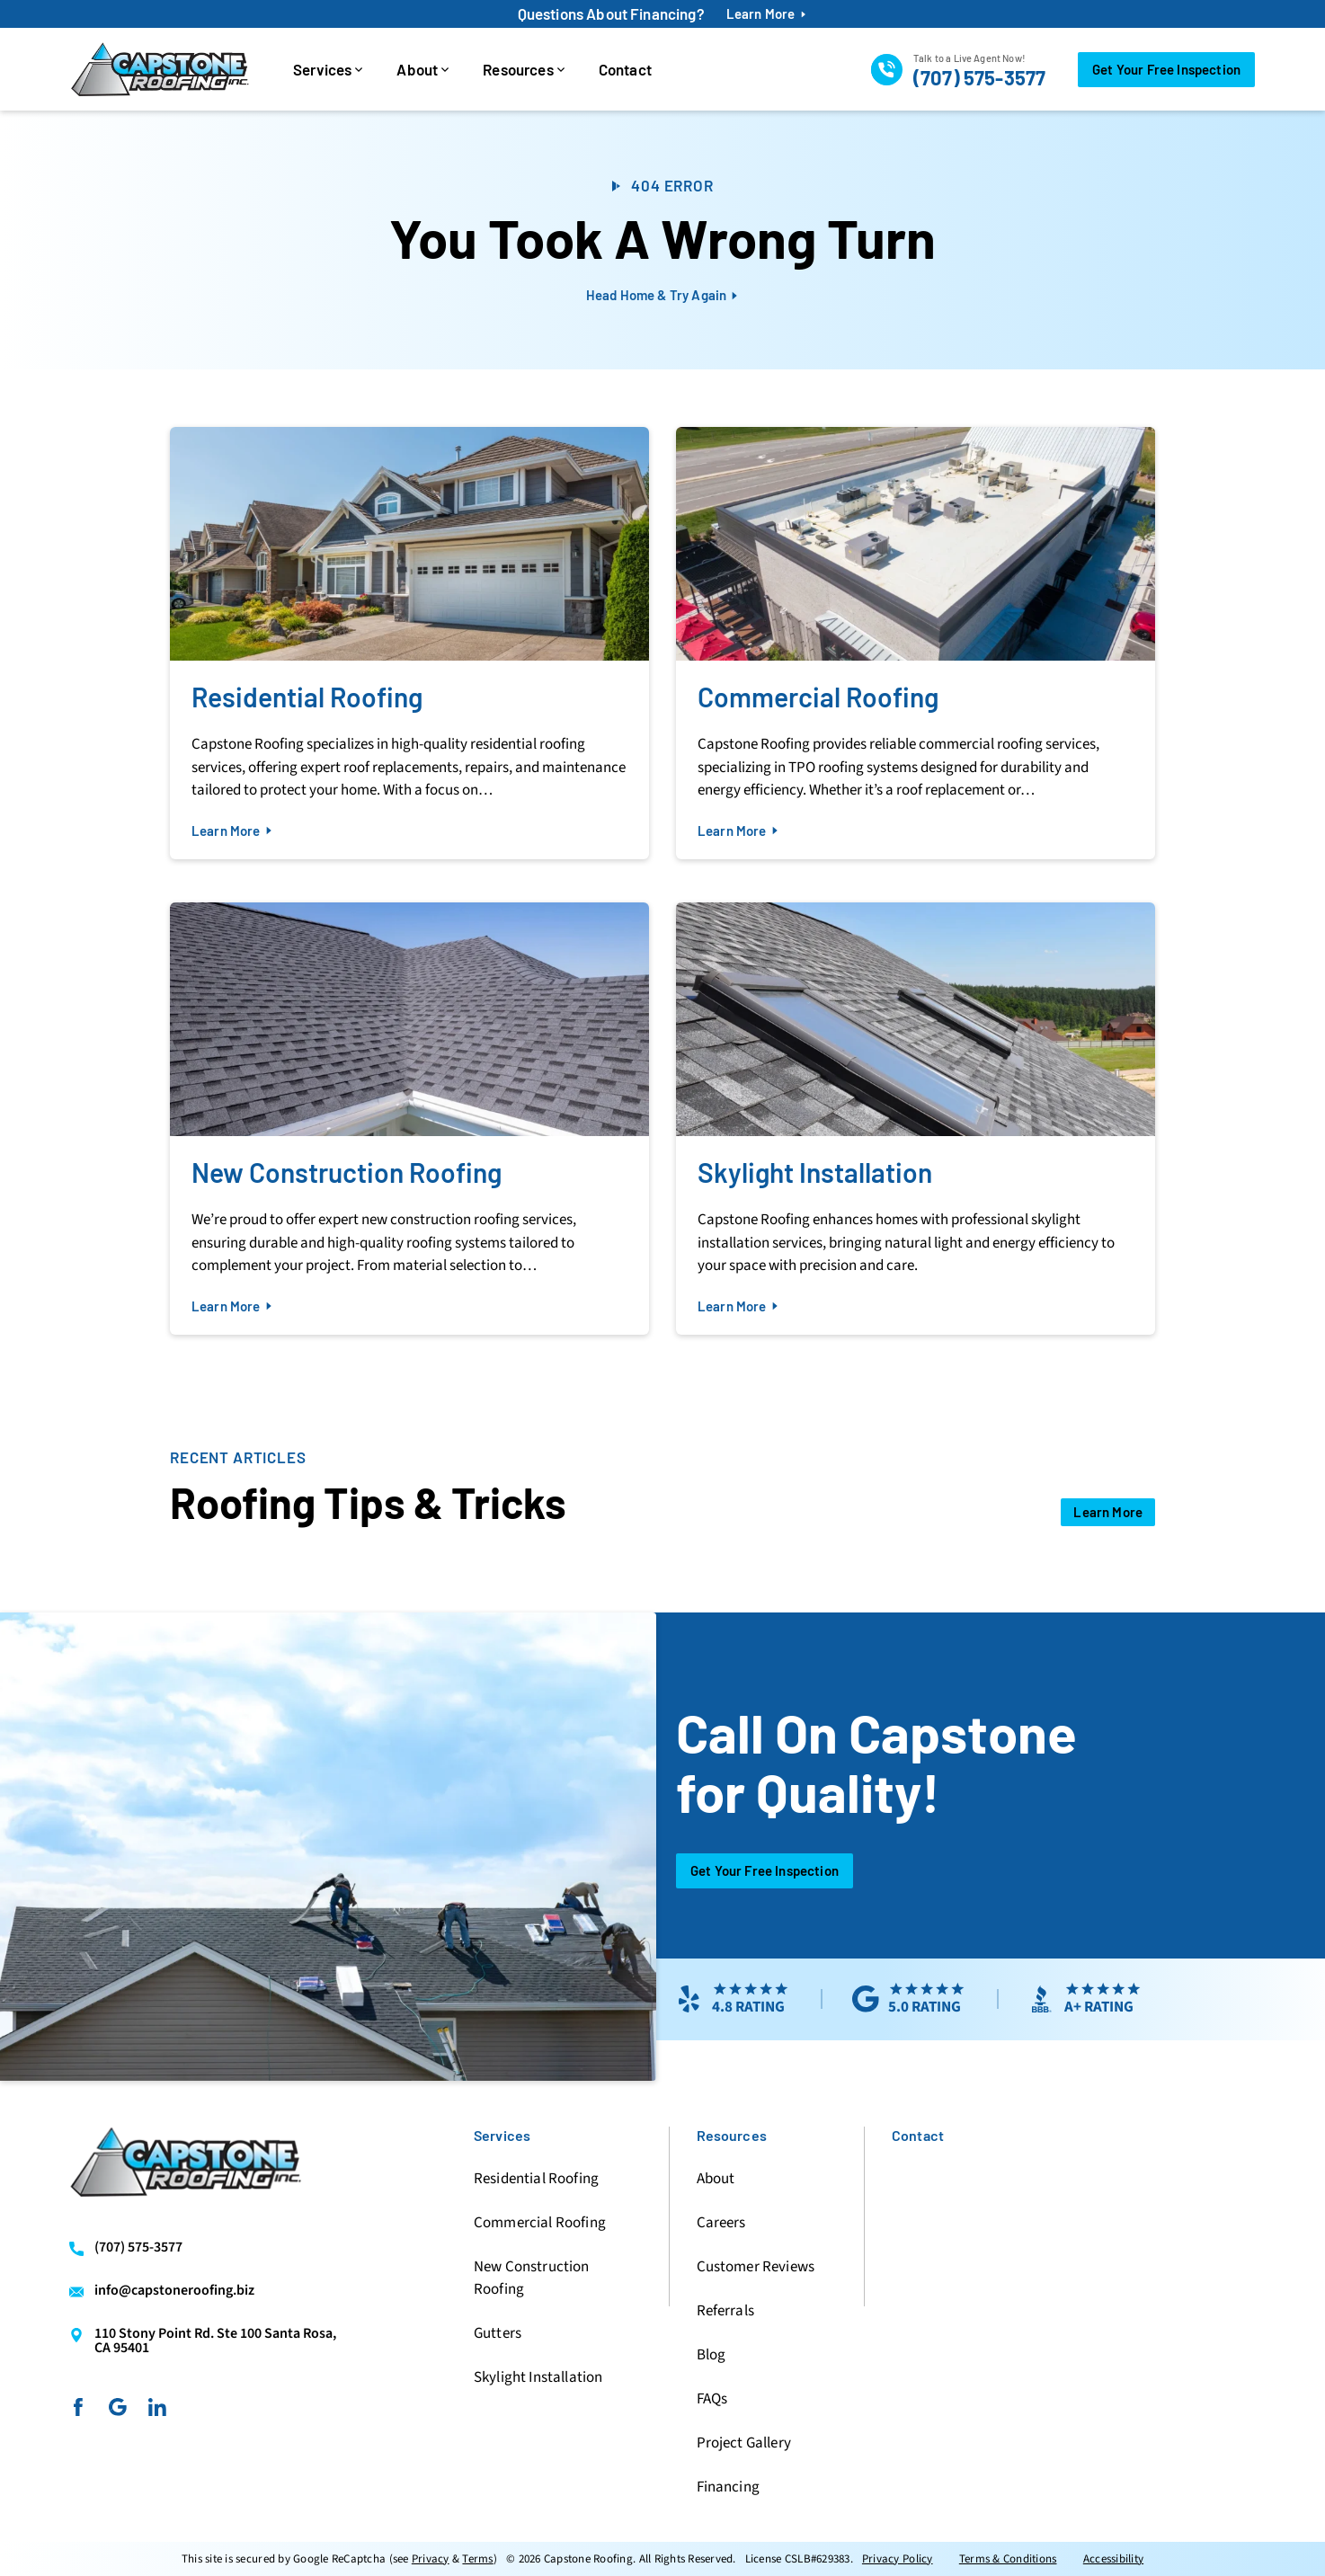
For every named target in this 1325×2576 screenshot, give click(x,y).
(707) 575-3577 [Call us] (138, 2248)
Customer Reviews (756, 2267)
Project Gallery (744, 2443)
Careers (721, 2223)
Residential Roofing (536, 2179)
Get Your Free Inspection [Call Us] (1166, 69)
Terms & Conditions (1008, 2559)
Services (322, 69)
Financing (728, 2487)
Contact (625, 69)
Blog (711, 2355)
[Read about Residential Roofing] (409, 643)
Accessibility (1113, 2559)
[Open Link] (1108, 1512)
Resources (518, 69)
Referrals (725, 2311)
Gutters (497, 2333)
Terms (477, 2559)
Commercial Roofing (540, 2223)
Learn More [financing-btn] (761, 14)
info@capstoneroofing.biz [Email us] (174, 2291)
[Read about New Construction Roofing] (409, 1118)
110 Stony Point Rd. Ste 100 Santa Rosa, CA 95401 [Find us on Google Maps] (215, 2340)
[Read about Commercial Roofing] (915, 643)
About (417, 69)
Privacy (430, 2559)
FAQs (712, 2399)
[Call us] (958, 69)
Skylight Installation (538, 2377)
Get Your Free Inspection (764, 1870)
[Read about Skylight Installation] (915, 1118)
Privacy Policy (897, 2559)
